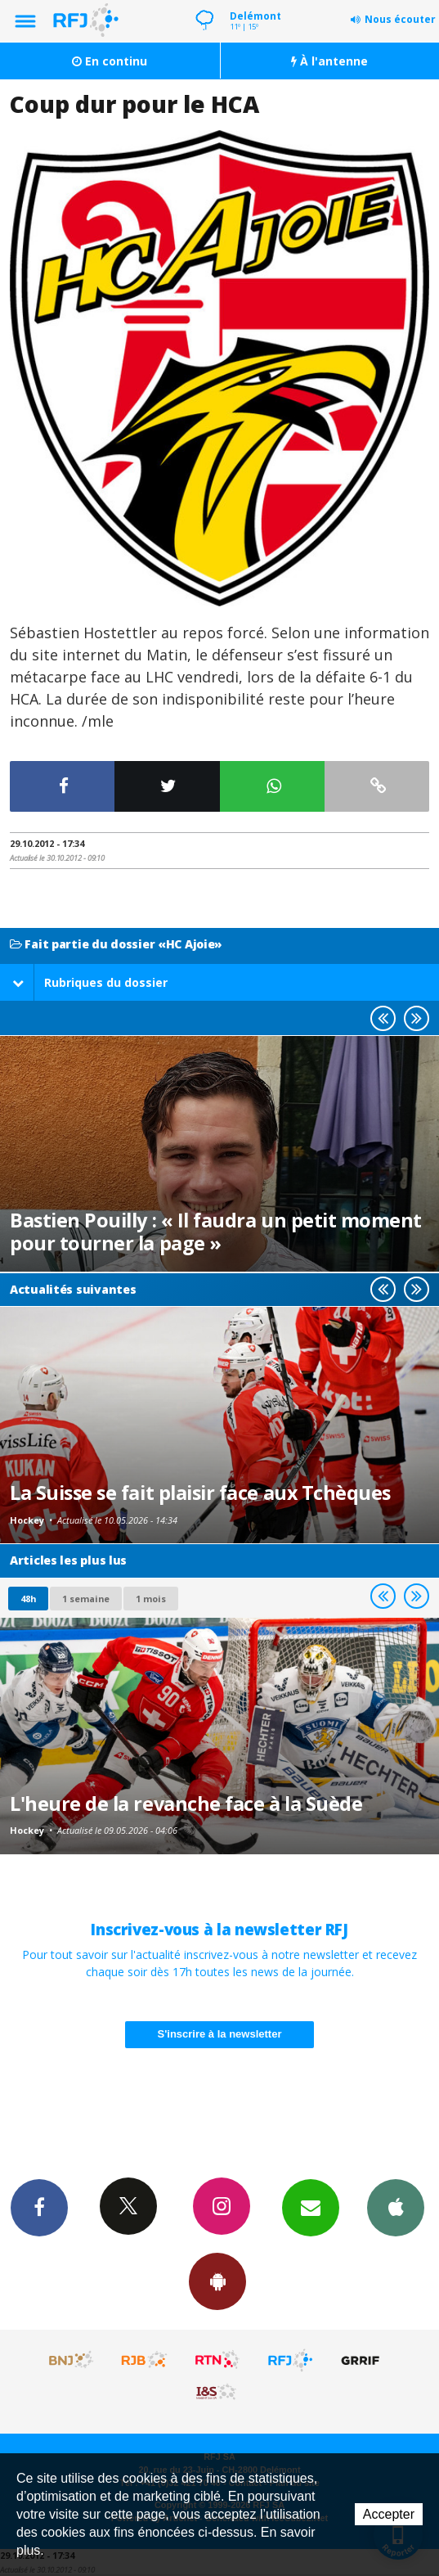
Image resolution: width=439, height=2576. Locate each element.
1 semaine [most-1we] (86, 1598)
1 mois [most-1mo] (151, 1598)
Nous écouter (400, 19)
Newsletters (310, 2207)
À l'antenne (329, 61)
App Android (217, 2280)
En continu (109, 61)
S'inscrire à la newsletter (220, 2034)
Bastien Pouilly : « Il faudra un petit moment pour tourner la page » (216, 1231)
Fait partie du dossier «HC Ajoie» (116, 945)
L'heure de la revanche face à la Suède (186, 1803)
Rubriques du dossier (90, 982)
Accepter (388, 2514)
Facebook (39, 2207)
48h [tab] (28, 1598)
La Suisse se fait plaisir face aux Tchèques (200, 1492)
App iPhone (395, 2207)
